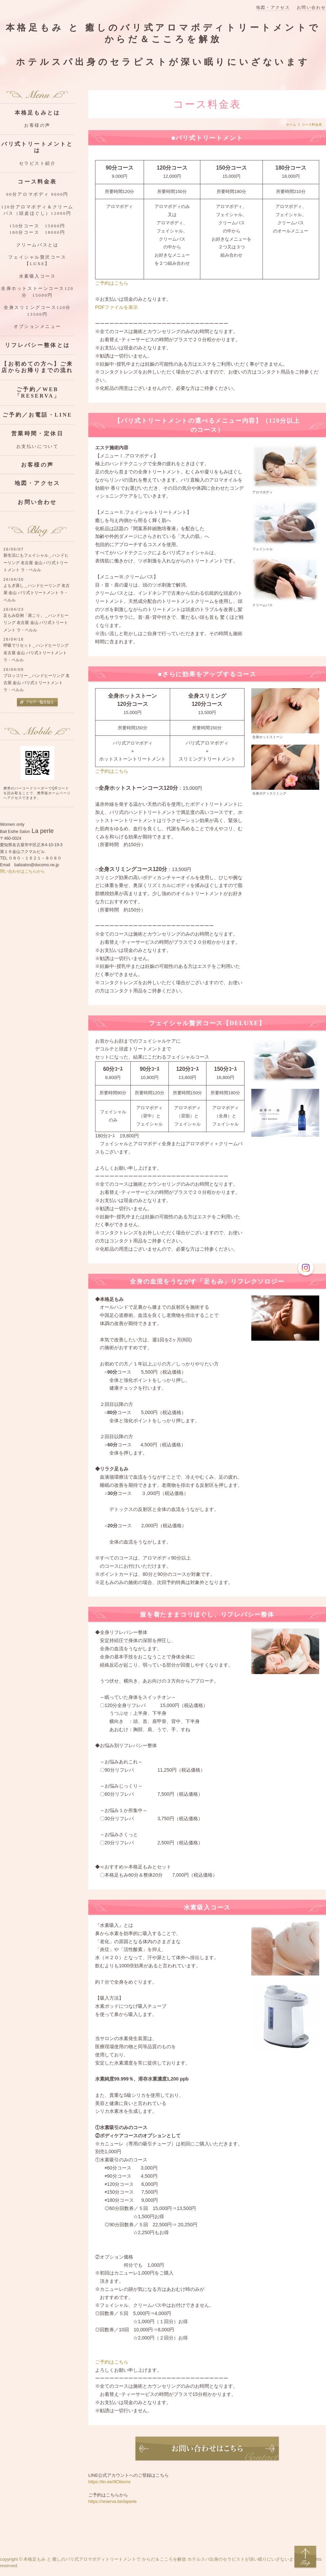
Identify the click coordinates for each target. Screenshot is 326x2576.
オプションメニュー (37, 326)
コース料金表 (37, 182)
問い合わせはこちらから (22, 871)
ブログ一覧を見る (37, 703)
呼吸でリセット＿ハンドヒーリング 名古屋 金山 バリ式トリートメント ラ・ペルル (36, 652)
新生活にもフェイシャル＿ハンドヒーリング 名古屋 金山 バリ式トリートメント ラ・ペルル (36, 562)
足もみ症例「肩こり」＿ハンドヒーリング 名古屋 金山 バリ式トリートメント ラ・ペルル (36, 622)
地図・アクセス (273, 7)
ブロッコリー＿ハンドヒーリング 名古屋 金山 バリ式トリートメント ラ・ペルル (36, 683)
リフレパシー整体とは (37, 345)
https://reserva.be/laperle (112, 2501)
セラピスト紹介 (37, 163)
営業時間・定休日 (37, 433)
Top (305, 2557)
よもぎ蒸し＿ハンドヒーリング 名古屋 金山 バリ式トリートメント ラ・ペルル (36, 593)
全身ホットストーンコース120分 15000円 (37, 291)
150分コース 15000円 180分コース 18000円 (42, 229)
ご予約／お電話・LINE (37, 415)
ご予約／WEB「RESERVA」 (37, 392)
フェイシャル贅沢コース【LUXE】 (37, 260)
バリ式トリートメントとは (37, 147)
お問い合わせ (311, 7)
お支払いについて (37, 446)
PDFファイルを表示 (116, 307)
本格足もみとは (37, 113)
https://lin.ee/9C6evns (109, 2481)
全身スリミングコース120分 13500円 (39, 310)
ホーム (291, 124)
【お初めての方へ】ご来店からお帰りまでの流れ (37, 367)
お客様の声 (37, 125)
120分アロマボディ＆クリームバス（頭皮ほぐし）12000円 (37, 210)
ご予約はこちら (111, 283)
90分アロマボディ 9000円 (37, 194)
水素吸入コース (37, 276)
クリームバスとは (37, 245)
